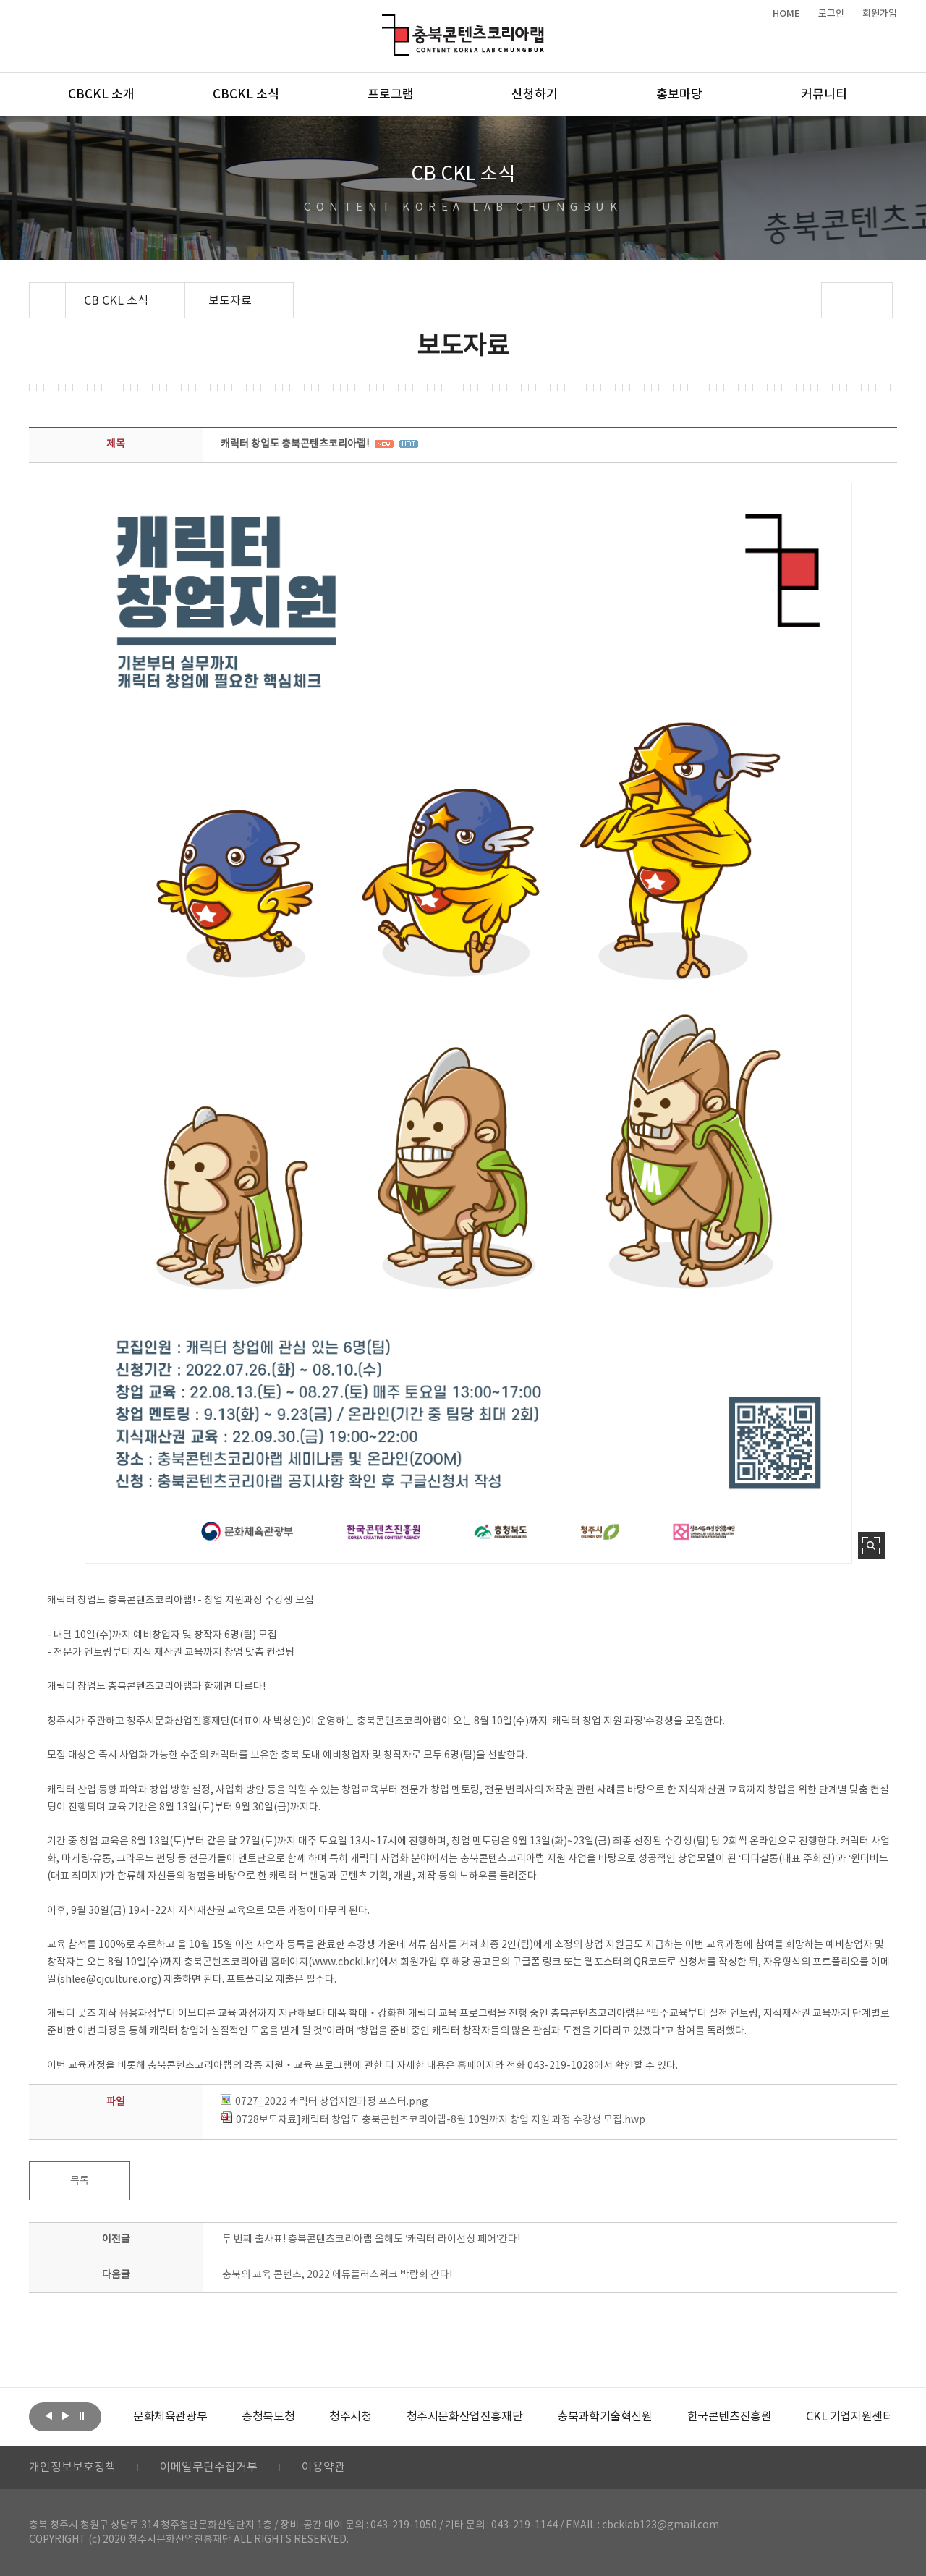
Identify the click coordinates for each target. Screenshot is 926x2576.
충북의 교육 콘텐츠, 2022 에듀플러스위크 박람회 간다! (337, 2275)
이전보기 (48, 2415)
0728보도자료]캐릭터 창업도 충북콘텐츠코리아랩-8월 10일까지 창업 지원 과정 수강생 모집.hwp (433, 2120)
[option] (170, 2416)
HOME (786, 14)
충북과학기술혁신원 (604, 2416)
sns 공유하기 (839, 300)
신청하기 (534, 95)
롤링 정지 (82, 2415)
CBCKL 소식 (246, 95)
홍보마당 (679, 95)
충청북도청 (268, 2416)
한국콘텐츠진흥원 (729, 2416)
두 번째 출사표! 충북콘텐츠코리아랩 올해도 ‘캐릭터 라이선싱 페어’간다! (371, 2239)
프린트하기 (875, 300)
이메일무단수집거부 (209, 2467)
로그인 (831, 14)
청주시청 (350, 2416)
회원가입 (879, 14)
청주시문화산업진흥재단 (465, 2416)
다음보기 (65, 2415)
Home (33, 290)
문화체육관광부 (170, 2416)
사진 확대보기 (871, 1545)
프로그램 (391, 95)
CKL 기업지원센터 (849, 2416)
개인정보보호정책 (72, 2467)
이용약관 (323, 2467)
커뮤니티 (824, 95)
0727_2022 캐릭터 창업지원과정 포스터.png (324, 2102)
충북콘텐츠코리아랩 (385, 22)
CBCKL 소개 (101, 95)
